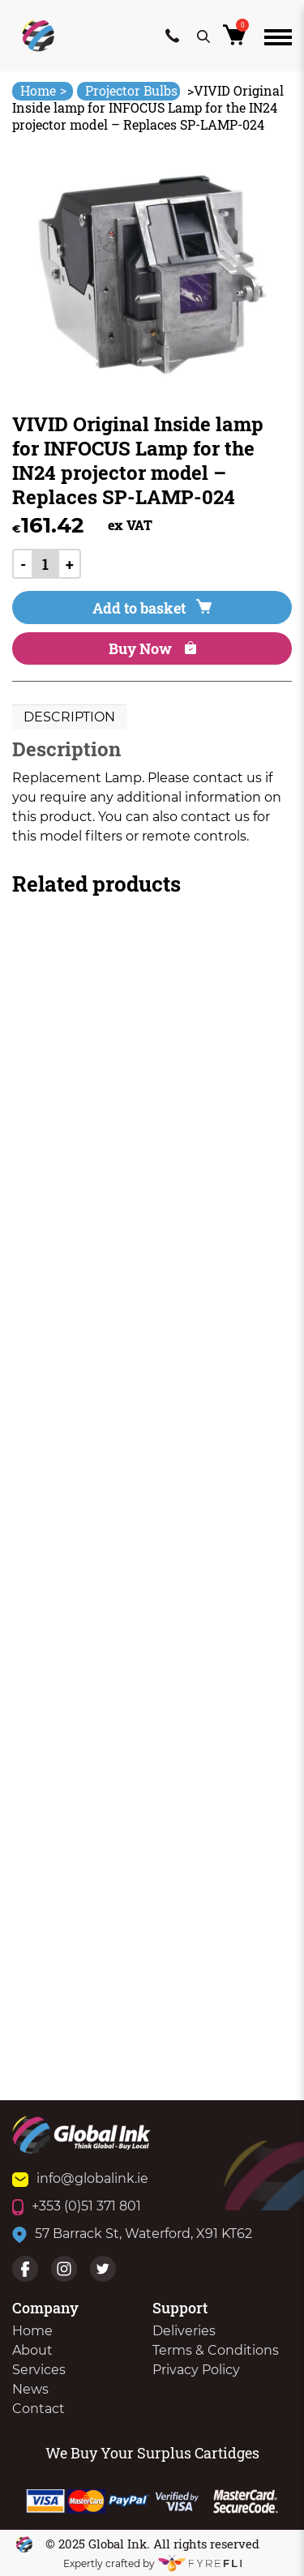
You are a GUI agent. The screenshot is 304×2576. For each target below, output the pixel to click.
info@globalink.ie (80, 2178)
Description (69, 717)
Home (43, 90)
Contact (38, 2408)
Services (39, 2369)
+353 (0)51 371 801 (76, 2206)
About (32, 2350)
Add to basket (152, 608)
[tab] (69, 717)
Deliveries (184, 2331)
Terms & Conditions (215, 2350)
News (30, 2389)
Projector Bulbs (131, 90)
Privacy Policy (196, 2369)
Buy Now (152, 648)
